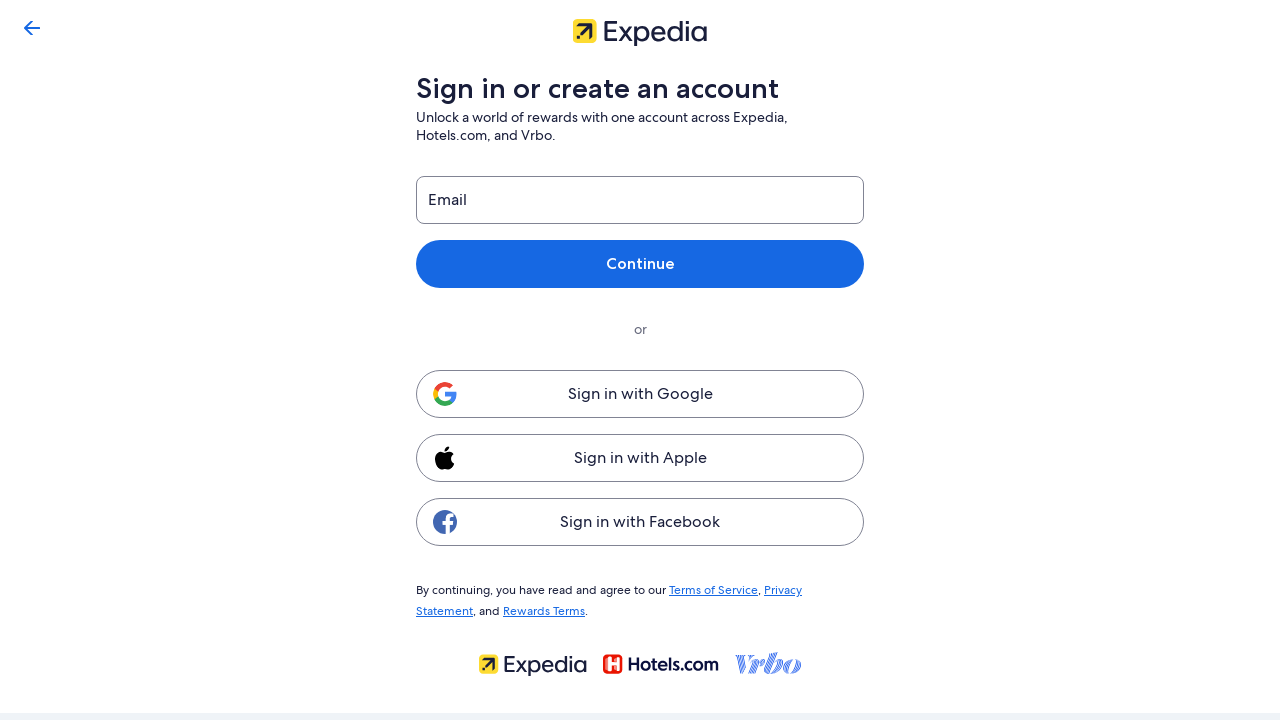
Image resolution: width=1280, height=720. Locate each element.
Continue (640, 263)
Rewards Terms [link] (480, 608)
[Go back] (32, 28)
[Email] (640, 200)
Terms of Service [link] (705, 589)
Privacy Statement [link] (803, 589)
